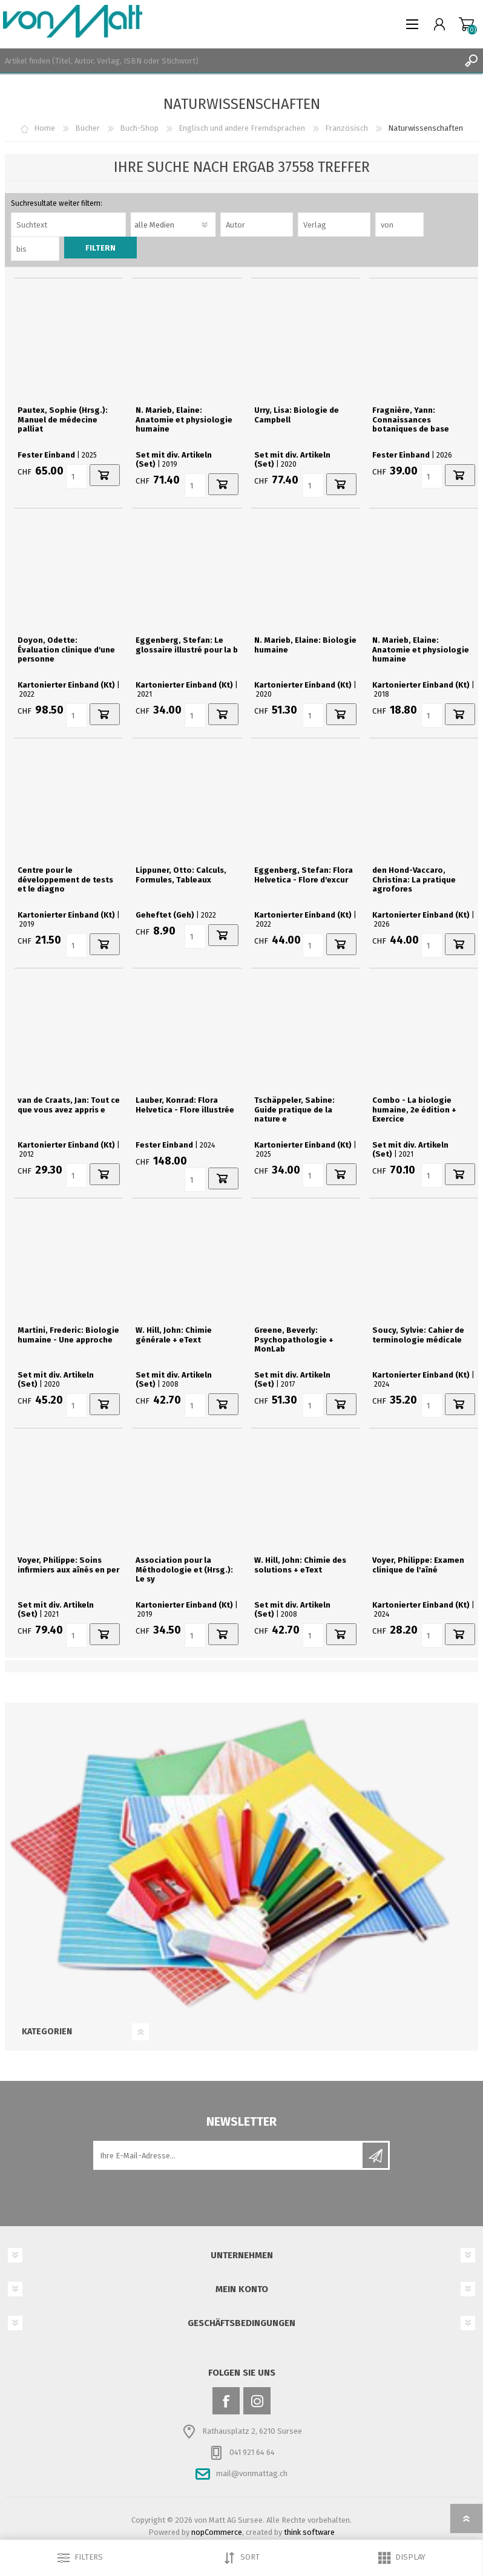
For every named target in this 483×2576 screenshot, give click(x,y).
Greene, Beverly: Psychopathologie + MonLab (294, 1339)
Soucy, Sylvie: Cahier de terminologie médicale (418, 1335)
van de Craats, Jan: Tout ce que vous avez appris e (69, 1105)
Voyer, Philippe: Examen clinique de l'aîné (418, 1565)
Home (44, 128)
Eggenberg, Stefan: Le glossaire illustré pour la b (187, 645)
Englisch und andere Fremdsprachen (242, 128)
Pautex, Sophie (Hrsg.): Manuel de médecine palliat (63, 419)
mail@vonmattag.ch (252, 2473)
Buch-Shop (139, 128)
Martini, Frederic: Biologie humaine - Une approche (68, 1335)
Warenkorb (466, 24)
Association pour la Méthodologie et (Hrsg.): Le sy (184, 1569)
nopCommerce (216, 2532)
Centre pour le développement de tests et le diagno (65, 879)
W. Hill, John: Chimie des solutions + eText (300, 1565)
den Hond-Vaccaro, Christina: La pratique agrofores (414, 879)
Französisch (346, 128)
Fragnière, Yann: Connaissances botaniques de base (410, 419)
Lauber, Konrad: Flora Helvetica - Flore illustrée (185, 1105)
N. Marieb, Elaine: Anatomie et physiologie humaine (184, 419)
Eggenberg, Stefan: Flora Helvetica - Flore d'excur (303, 875)
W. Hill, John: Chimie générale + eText (174, 1335)
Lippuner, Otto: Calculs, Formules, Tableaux (181, 875)
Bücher (87, 128)
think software (309, 2532)
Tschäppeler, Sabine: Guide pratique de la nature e (294, 1109)
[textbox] (229, 60)
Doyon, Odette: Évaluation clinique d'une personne (66, 649)
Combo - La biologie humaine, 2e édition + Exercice (414, 1109)
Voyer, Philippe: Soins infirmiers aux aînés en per (68, 1565)
